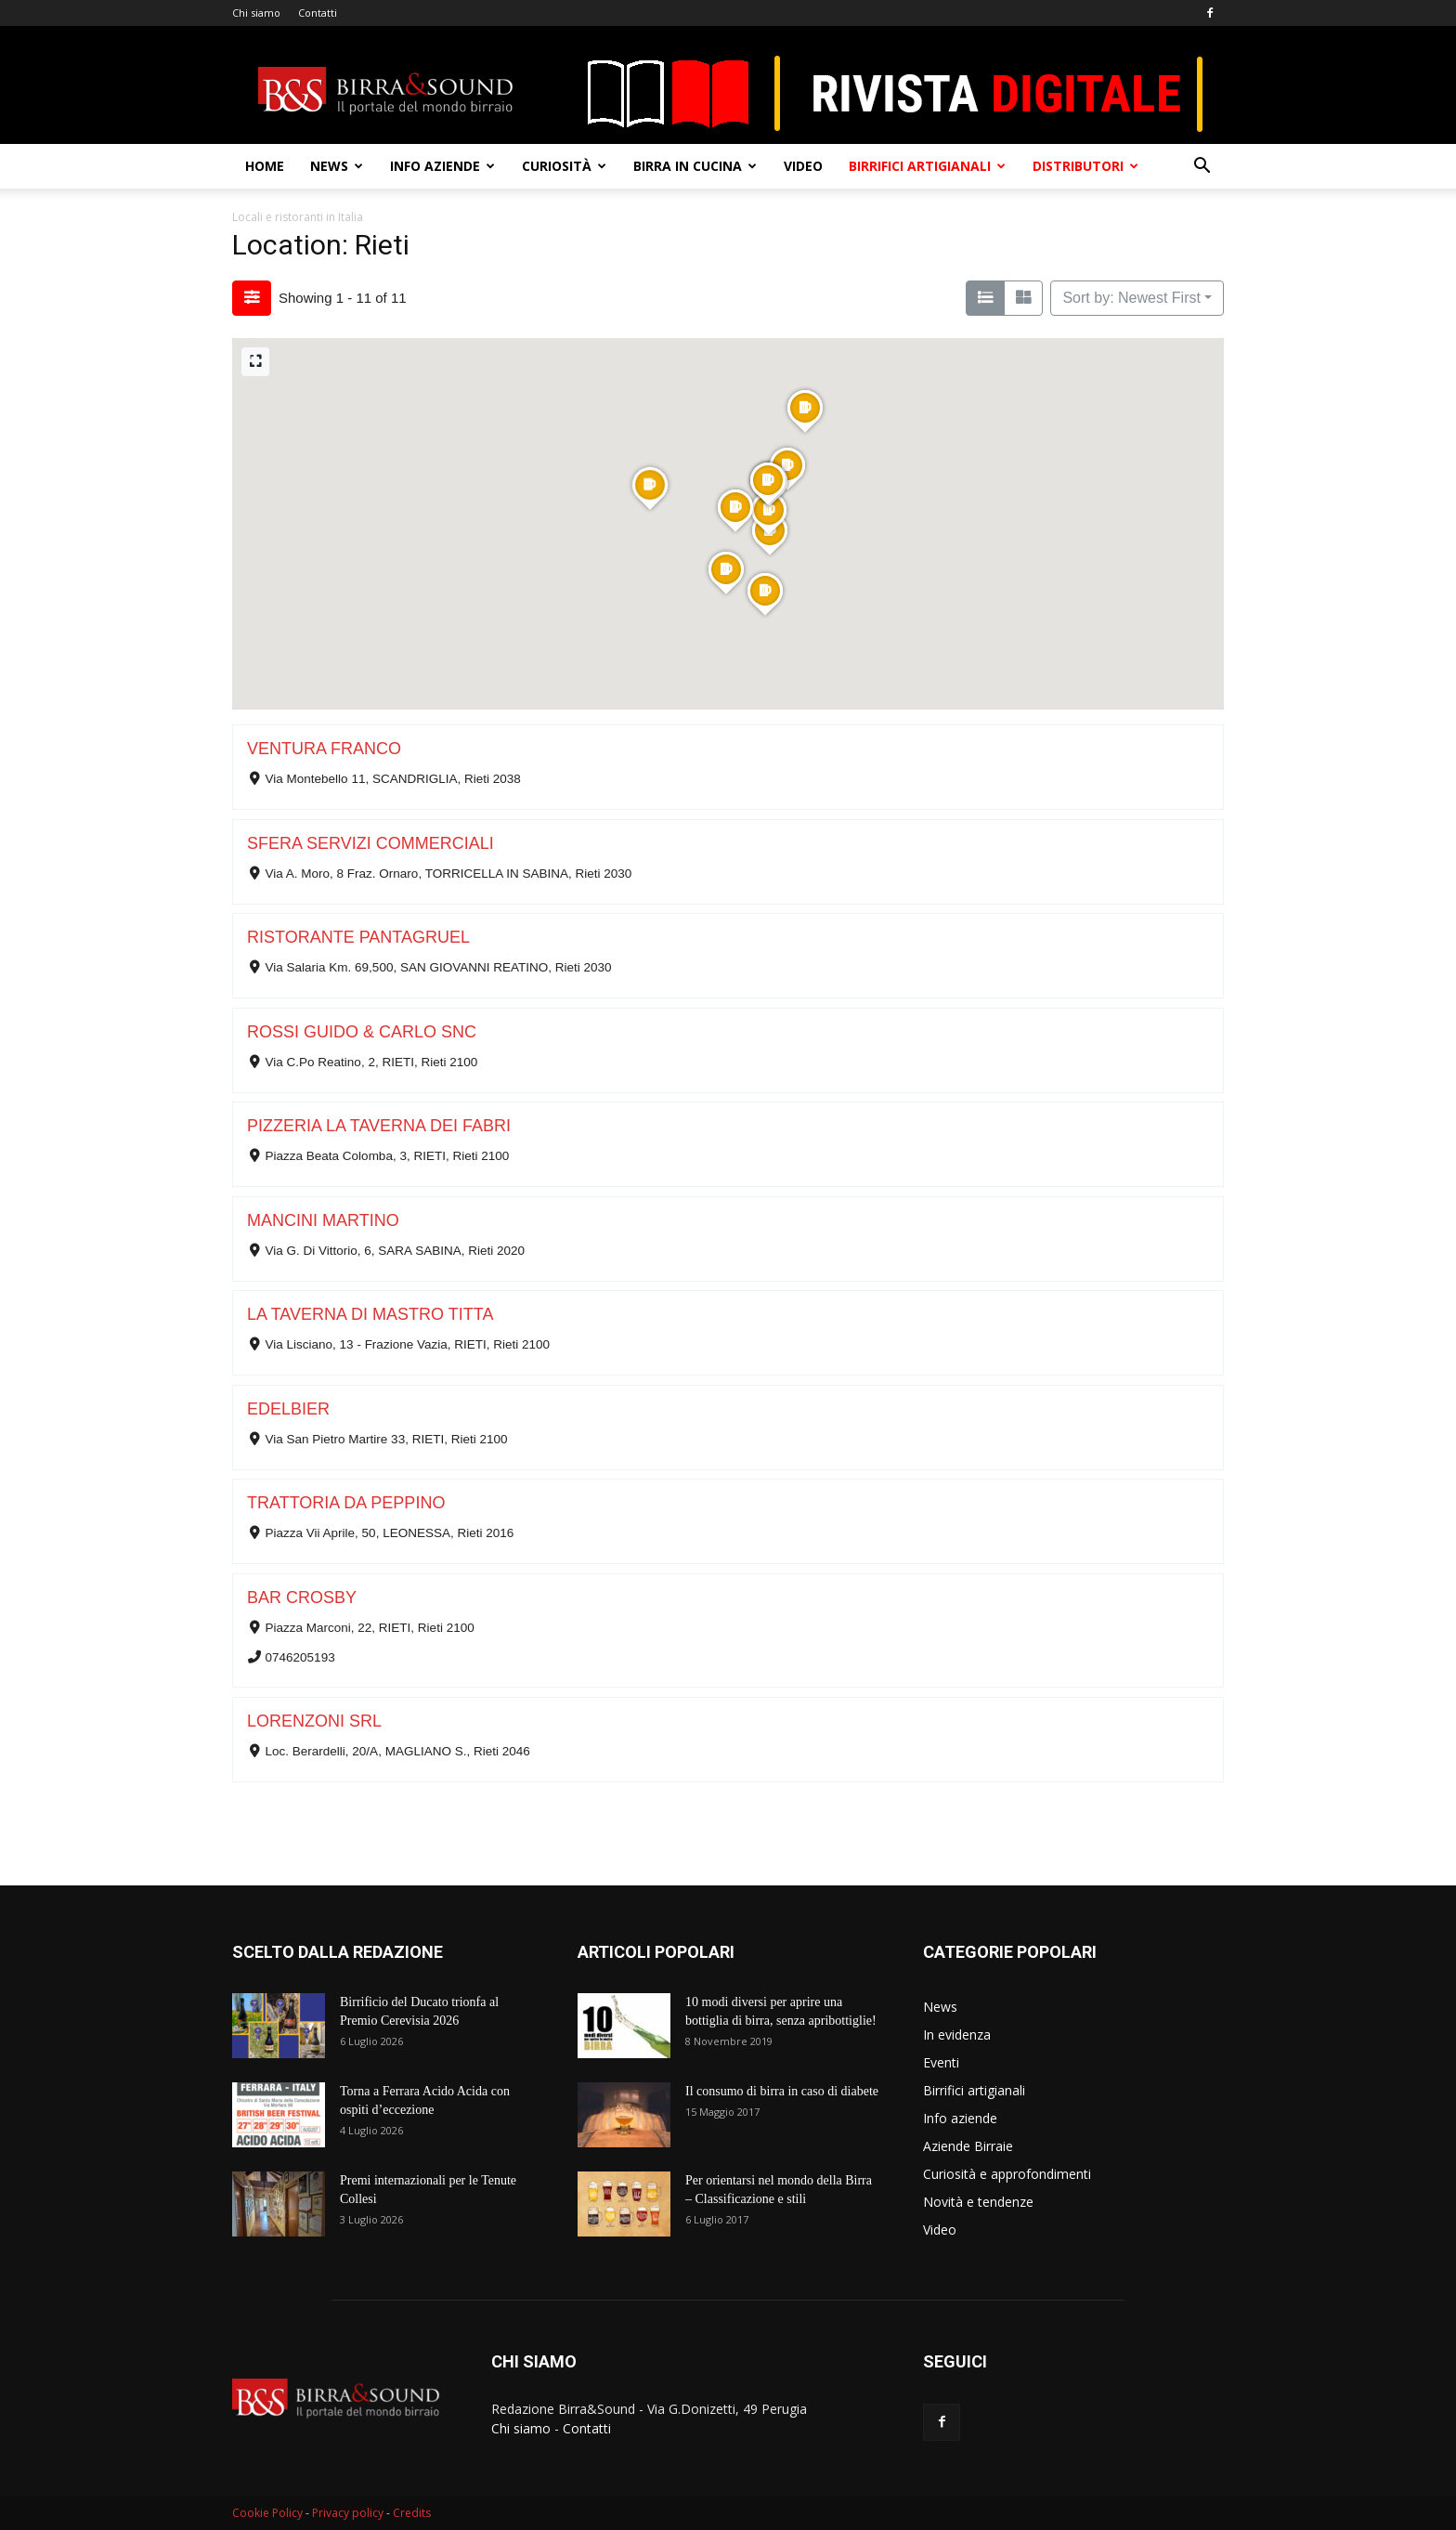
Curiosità (564, 166)
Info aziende (442, 166)
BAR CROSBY (302, 1597)
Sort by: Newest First (1131, 298)
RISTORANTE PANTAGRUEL (358, 937)
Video (803, 166)
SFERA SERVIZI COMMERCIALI (370, 843)
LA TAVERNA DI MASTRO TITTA (370, 1314)
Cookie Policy (267, 2513)
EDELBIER (288, 1409)
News (336, 166)
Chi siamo (256, 13)
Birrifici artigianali (927, 166)
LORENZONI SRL (314, 1721)
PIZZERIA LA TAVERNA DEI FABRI (379, 1125)
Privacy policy (348, 2513)
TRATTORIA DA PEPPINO (346, 1502)
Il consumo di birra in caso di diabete (781, 2091)
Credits (412, 2513)
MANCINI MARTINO (323, 1220)
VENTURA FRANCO (324, 748)
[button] (1201, 167)
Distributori (1085, 166)
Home (264, 166)
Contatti (317, 13)
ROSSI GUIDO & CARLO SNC (361, 1032)
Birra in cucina (695, 166)
